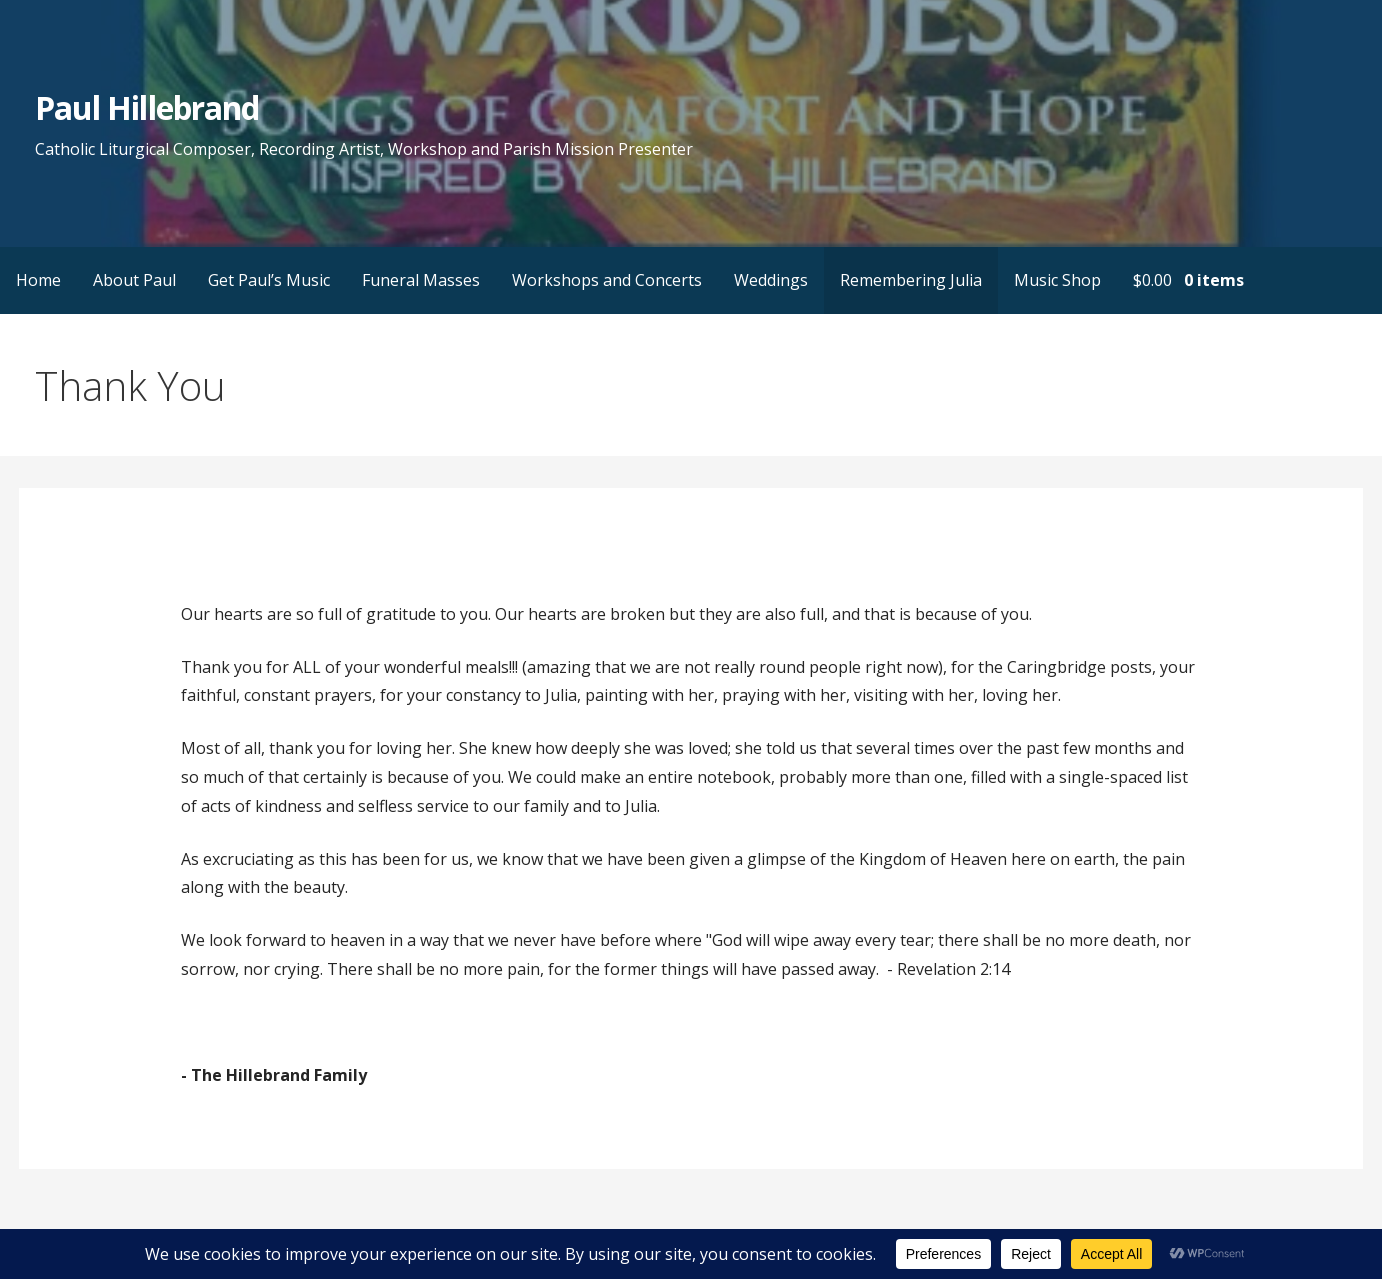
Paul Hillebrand (147, 107)
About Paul (134, 280)
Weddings (771, 280)
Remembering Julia (911, 280)
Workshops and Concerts (607, 280)
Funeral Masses (421, 280)
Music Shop (1057, 280)
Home (38, 280)
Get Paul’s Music (269, 280)
